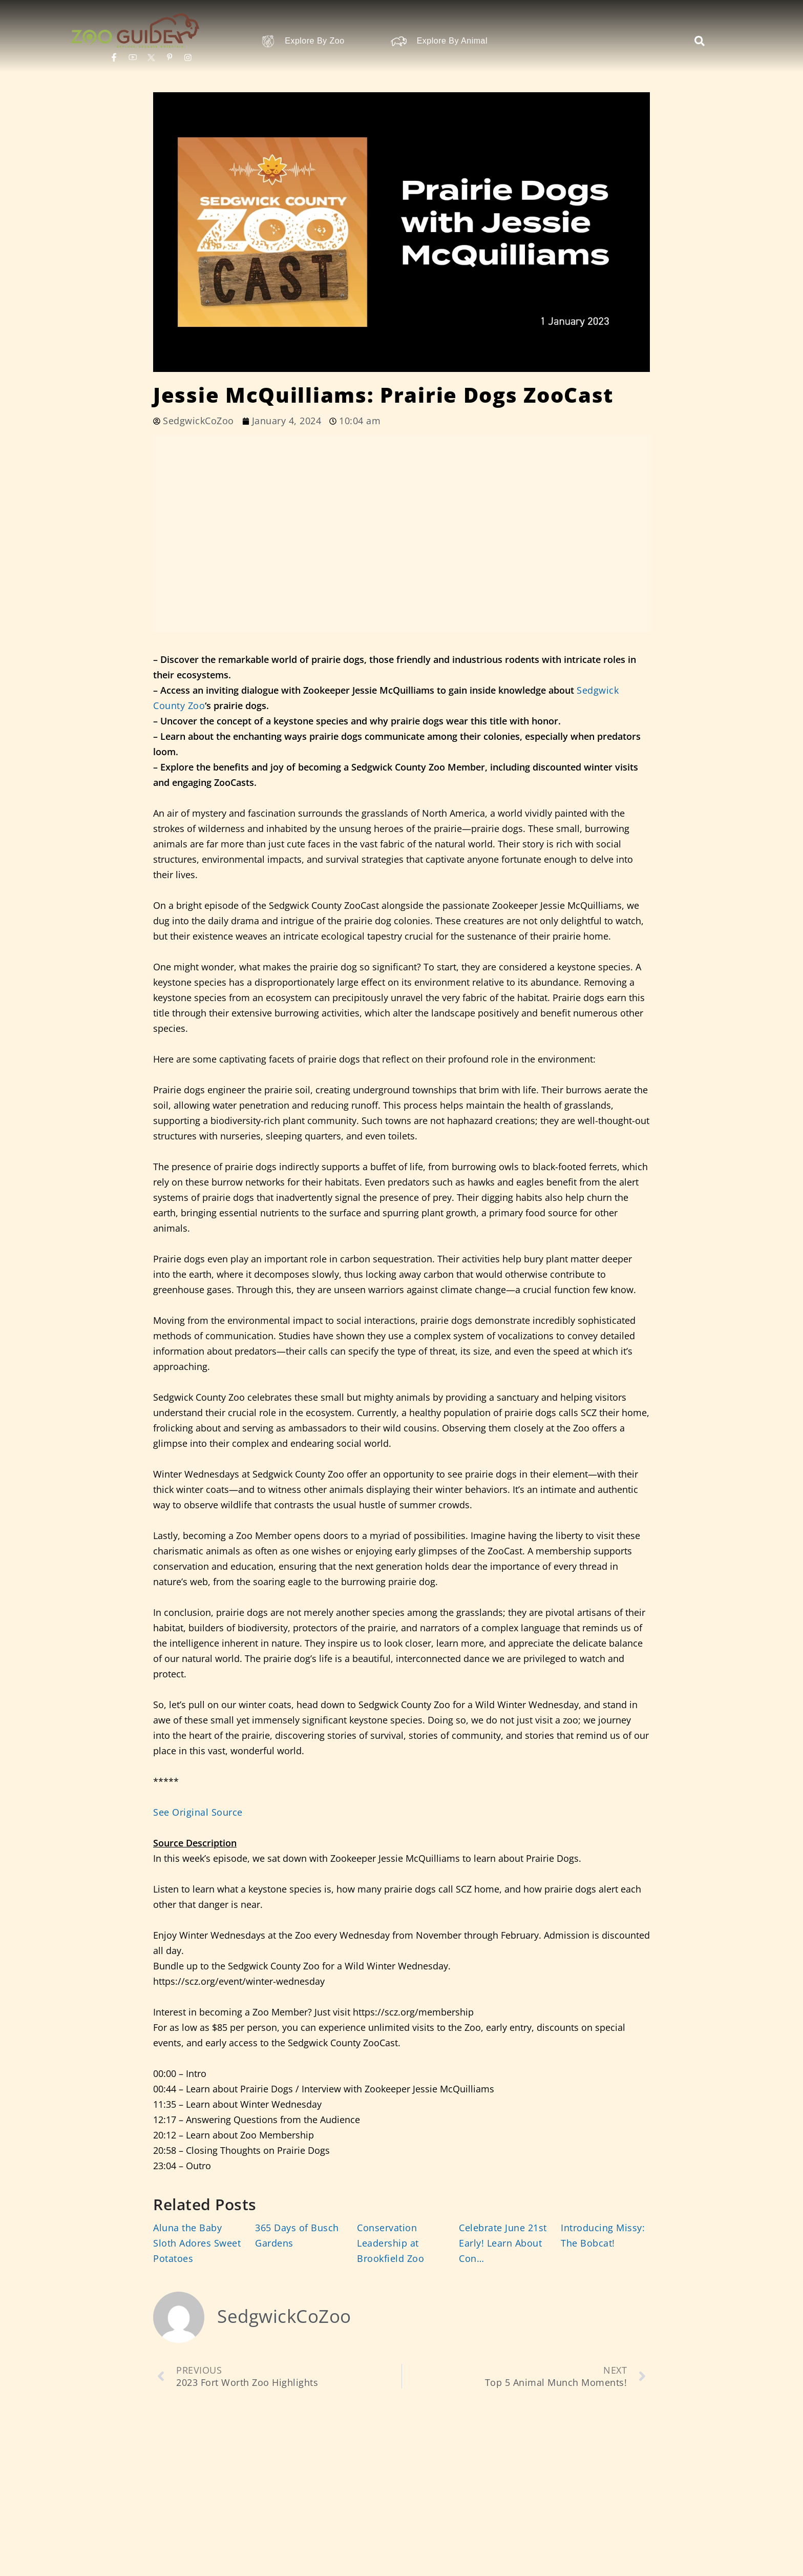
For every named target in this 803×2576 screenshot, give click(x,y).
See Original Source (198, 1812)
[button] (699, 41)
